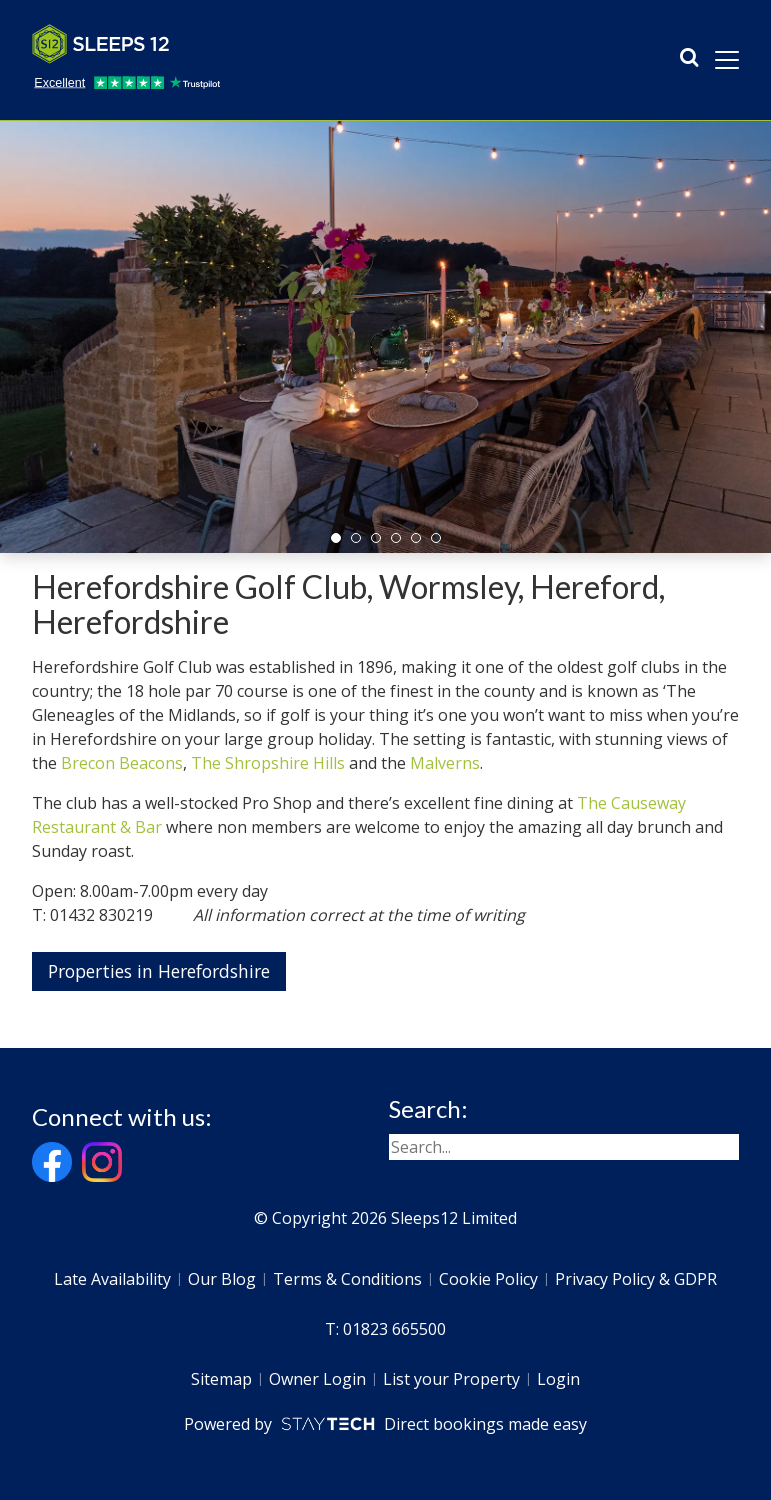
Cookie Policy (488, 1279)
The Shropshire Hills (268, 763)
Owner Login (317, 1379)
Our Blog (222, 1279)
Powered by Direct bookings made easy (385, 1424)
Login (558, 1379)
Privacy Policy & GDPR (636, 1279)
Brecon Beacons (122, 763)
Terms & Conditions (347, 1279)
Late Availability (112, 1279)
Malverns (445, 763)
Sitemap (221, 1379)
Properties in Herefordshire (159, 971)
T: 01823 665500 (385, 1329)
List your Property (451, 1379)
